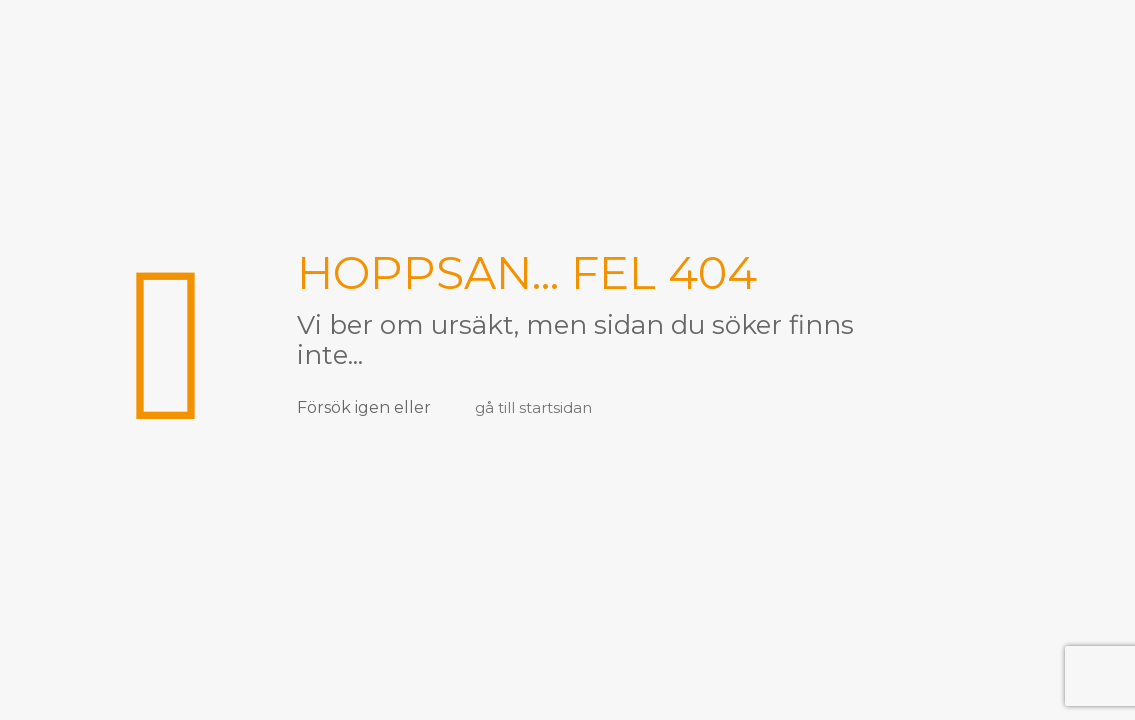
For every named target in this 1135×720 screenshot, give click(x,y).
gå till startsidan (533, 407)
